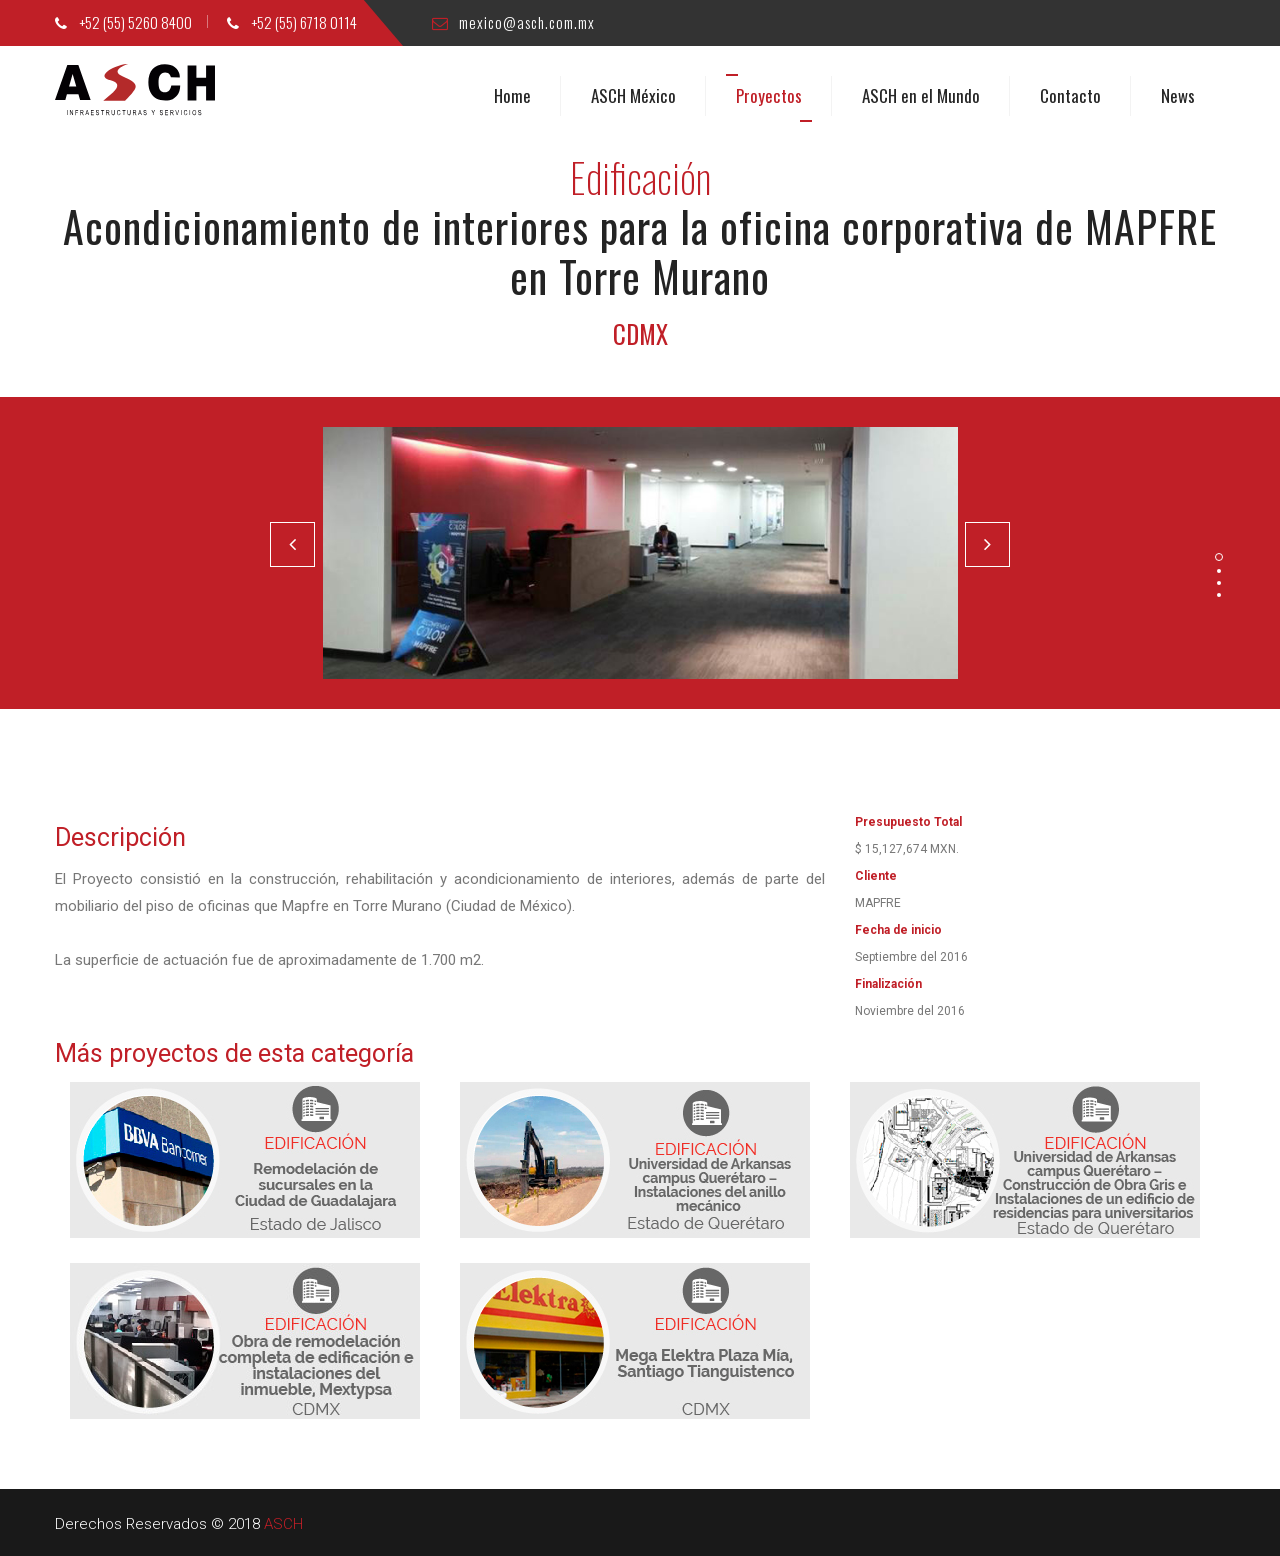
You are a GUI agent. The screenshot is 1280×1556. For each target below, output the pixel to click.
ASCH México (633, 95)
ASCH (283, 1524)
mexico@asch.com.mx (513, 22)
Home (512, 95)
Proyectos (769, 95)
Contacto (1070, 95)
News (1178, 95)
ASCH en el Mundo (921, 95)
